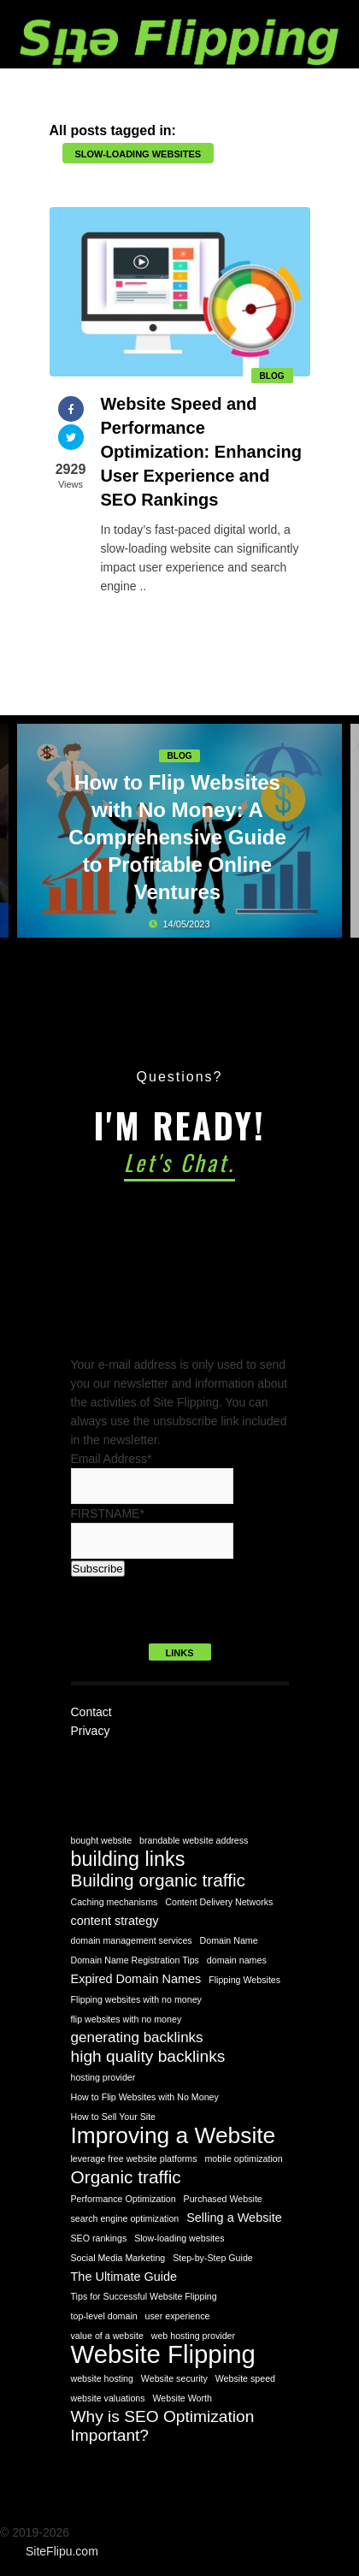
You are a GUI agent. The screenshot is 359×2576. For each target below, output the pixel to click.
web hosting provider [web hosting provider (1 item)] (193, 2335)
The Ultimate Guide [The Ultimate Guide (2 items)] (124, 2276)
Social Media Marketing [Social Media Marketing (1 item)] (118, 2258)
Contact (91, 1712)
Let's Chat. (179, 1162)
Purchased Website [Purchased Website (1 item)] (223, 2199)
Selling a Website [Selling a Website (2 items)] (234, 2217)
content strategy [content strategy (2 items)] (115, 1921)
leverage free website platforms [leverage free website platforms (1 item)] (134, 2158)
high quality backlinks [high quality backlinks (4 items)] (148, 2056)
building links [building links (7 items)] (128, 1859)
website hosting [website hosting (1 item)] (102, 2378)
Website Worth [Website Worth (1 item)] (182, 2398)
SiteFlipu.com (62, 2551)
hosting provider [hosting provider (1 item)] (103, 2077)
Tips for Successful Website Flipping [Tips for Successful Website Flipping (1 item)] (144, 2296)
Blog (272, 376)
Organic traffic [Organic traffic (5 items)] (126, 2177)
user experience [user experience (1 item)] (177, 2316)
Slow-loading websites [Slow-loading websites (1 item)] (179, 2238)
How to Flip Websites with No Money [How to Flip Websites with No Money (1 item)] (145, 2097)
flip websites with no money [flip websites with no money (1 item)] (126, 2019)
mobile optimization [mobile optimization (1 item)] (243, 2158)
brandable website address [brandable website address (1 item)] (193, 1840)
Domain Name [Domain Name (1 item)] (229, 1940)
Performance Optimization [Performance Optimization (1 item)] (123, 2199)
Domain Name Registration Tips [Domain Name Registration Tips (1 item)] (135, 1960)
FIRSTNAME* (107, 1513)
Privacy (90, 1731)
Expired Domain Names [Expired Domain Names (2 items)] (136, 1979)
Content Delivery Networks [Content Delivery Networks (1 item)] (219, 1902)
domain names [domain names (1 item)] (237, 1960)
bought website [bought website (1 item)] (101, 1840)
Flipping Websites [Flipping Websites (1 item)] (244, 1980)
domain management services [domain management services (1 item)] (131, 1940)
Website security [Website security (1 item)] (174, 2378)
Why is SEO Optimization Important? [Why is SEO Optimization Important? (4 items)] (163, 2425)
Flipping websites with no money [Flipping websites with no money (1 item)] (136, 1999)
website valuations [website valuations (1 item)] (108, 2398)
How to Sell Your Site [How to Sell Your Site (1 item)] (113, 2116)
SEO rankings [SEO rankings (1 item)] (99, 2238)
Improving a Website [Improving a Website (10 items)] (173, 2135)
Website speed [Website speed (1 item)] (245, 2378)
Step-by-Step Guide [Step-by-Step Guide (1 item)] (213, 2258)
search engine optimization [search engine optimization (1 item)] (125, 2218)
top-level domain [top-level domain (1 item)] (104, 2316)
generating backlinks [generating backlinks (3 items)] (137, 2037)
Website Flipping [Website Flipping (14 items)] (163, 2354)
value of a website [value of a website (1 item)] (107, 2335)
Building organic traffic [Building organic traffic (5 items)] (158, 1880)
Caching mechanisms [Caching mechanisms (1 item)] (114, 1902)
